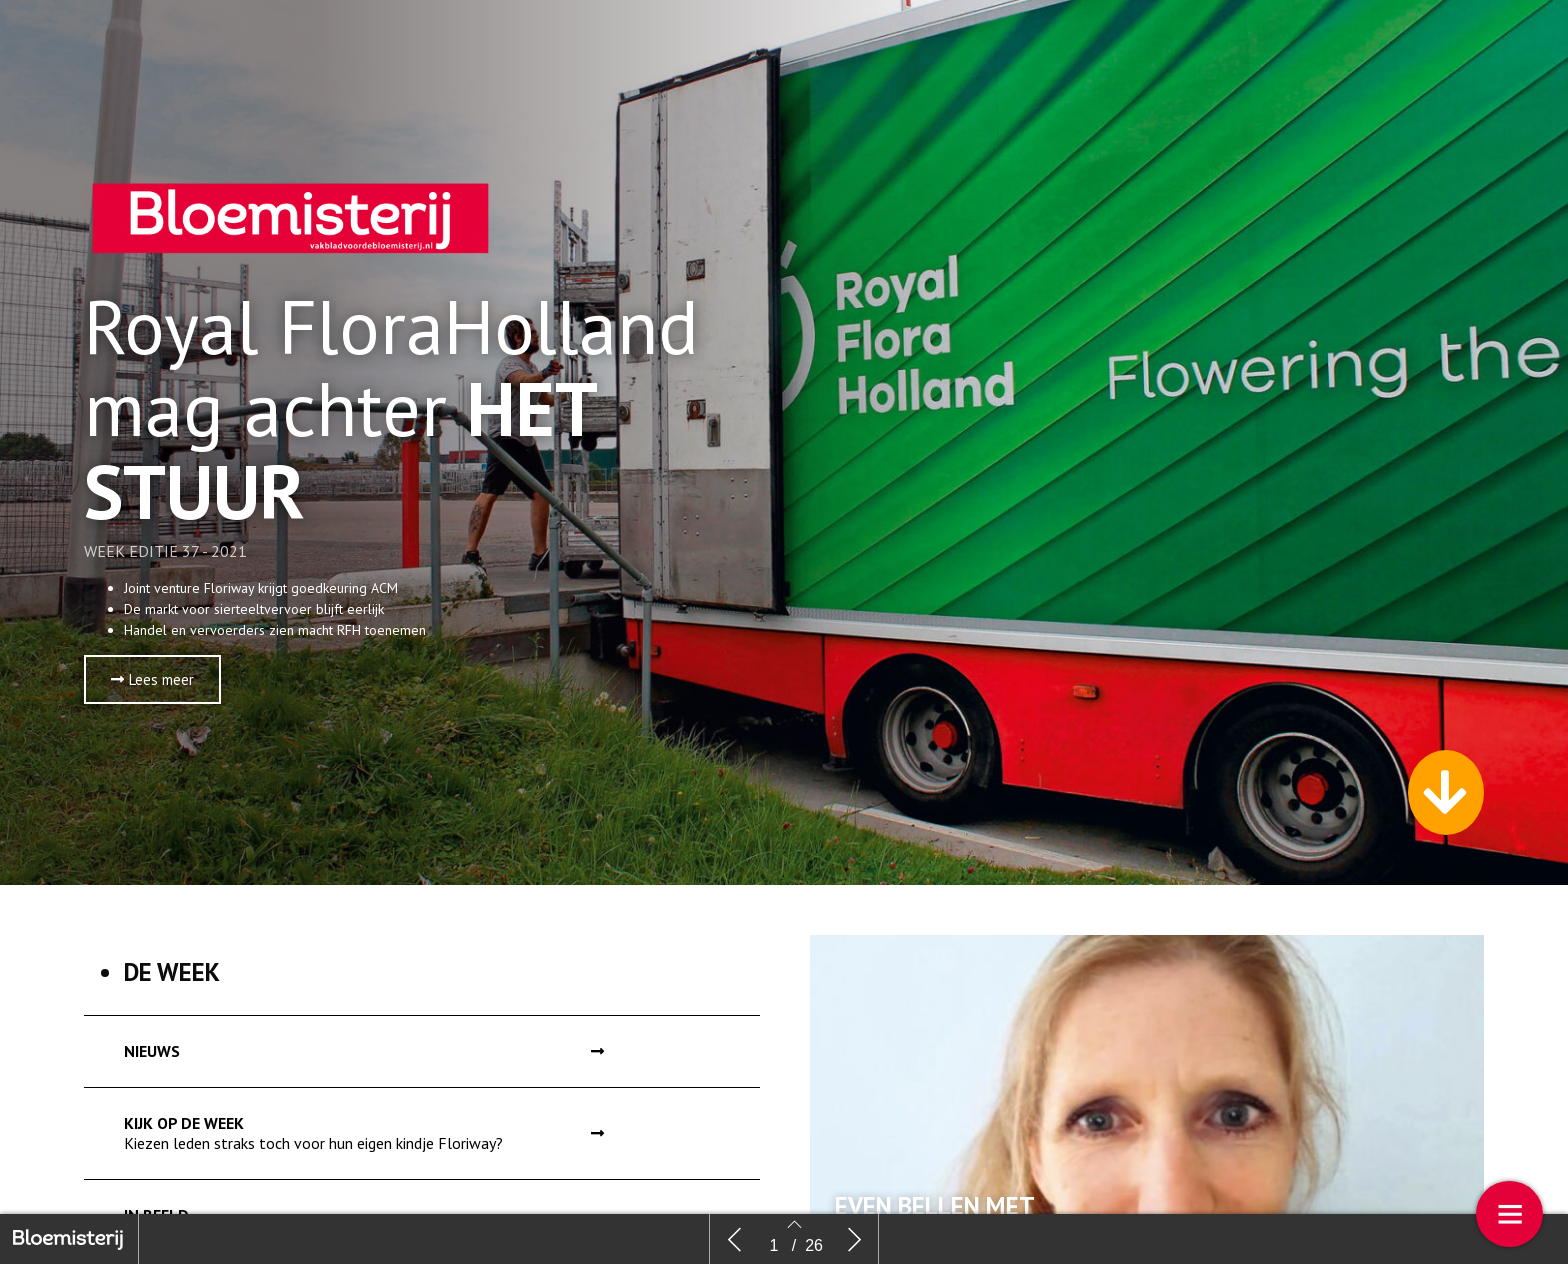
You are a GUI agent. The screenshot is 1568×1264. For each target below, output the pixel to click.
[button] (152, 679)
